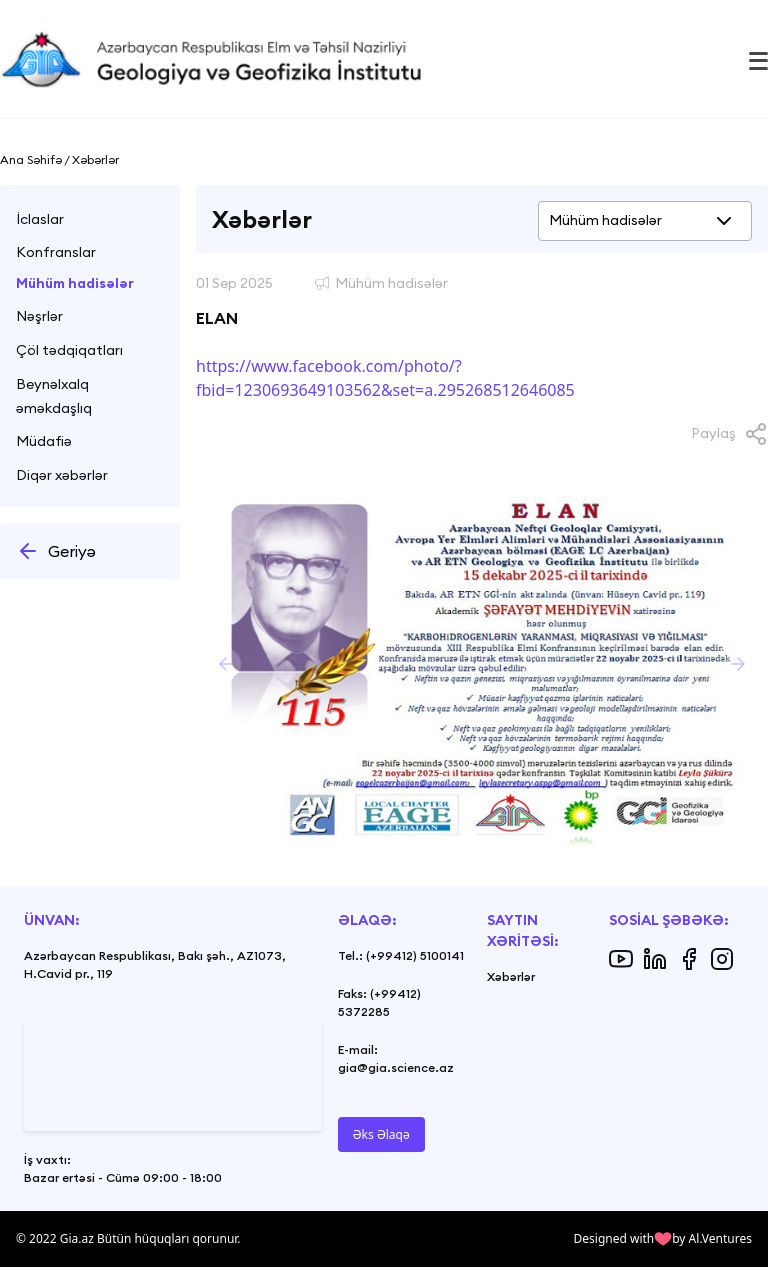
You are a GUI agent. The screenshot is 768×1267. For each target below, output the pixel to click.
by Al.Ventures (712, 1238)
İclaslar (40, 219)
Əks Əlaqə (381, 1134)
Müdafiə (44, 441)
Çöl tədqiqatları (69, 350)
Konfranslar (56, 252)
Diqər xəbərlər (62, 475)
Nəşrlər (39, 316)
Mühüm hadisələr (75, 283)
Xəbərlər (511, 976)
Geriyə (56, 551)
